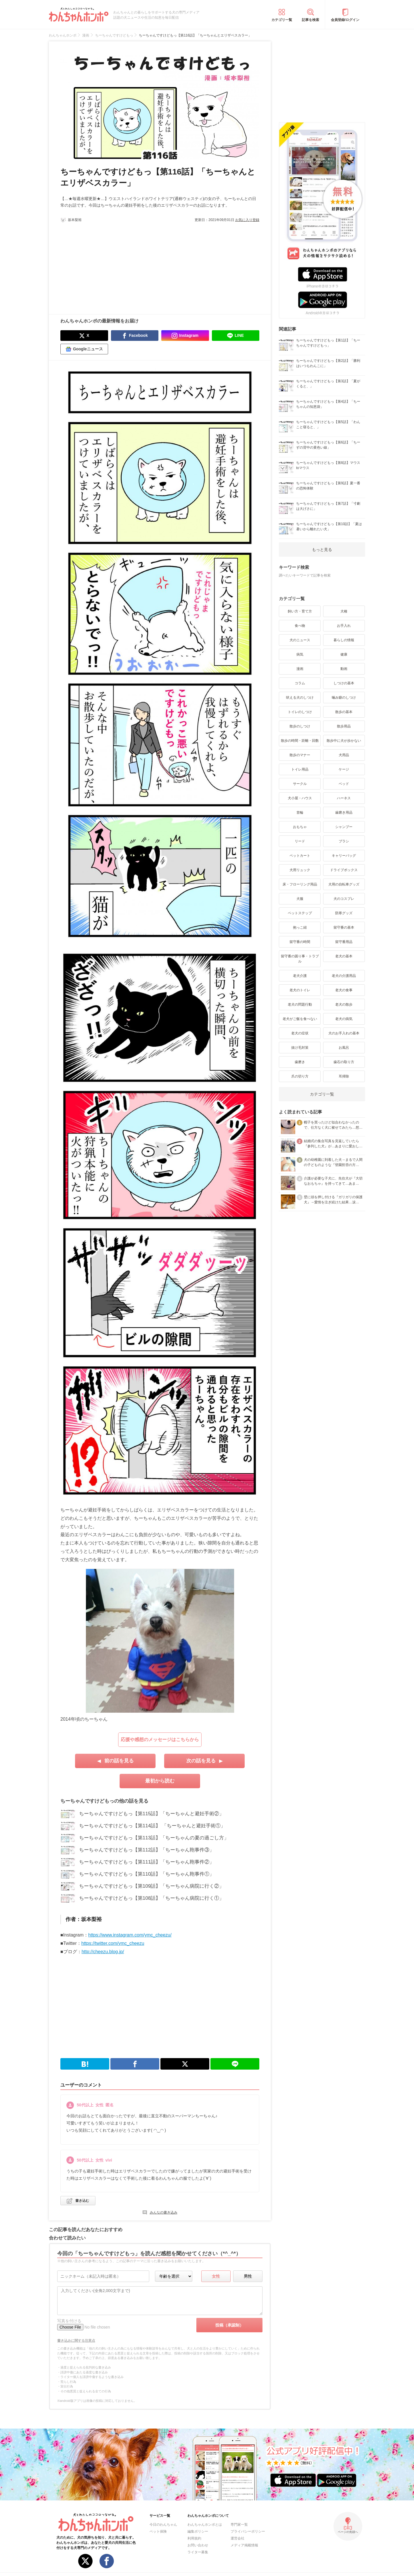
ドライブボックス (344, 870)
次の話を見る (201, 1761)
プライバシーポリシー (248, 2531)
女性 (216, 2276)
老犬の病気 (343, 1019)
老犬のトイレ (300, 990)
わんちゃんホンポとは (204, 2525)
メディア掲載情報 (244, 2545)
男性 (248, 2276)
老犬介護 (300, 976)
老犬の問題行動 (300, 1004)
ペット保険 (158, 2531)
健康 (343, 654)
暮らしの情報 (344, 640)
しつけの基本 (344, 683)
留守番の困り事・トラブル (300, 958)
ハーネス (344, 798)
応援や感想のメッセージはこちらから (160, 1739)
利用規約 (194, 2538)
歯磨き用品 (343, 812)
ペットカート (300, 856)
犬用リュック (300, 870)
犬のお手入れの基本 (343, 1033)
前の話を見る (119, 1761)
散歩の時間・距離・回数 (300, 741)
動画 (343, 669)
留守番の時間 (300, 942)
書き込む (82, 2201)
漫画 (299, 669)
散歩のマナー (300, 755)
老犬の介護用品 (344, 976)
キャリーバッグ (344, 856)
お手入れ (344, 626)
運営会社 (237, 2538)
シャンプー (343, 827)
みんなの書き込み (163, 2212)
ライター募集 (197, 2552)
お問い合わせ (197, 2545)
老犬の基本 (343, 956)
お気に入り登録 (247, 220)
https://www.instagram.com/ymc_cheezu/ (130, 1935)
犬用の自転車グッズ (343, 884)
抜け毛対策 (299, 1048)
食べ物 (300, 626)
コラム (300, 683)
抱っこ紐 (300, 927)
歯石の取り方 (344, 1062)
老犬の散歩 (343, 1004)
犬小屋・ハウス (300, 798)
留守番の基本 (344, 927)
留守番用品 (343, 942)
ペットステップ (300, 913)
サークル (300, 784)
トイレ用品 (299, 769)
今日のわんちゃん (163, 2525)
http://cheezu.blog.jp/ (103, 1951)
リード (300, 841)
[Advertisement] (110, 265)
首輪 (299, 812)
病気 (299, 654)
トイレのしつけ (300, 712)
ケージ (344, 769)
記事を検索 (310, 20)
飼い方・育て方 (300, 611)
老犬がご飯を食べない (300, 1019)
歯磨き (300, 1062)
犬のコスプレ (344, 899)
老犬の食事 (343, 990)
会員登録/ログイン (345, 20)
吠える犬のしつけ (300, 698)
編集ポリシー (197, 2531)
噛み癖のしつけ (344, 698)
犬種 (343, 611)
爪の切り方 (299, 1076)
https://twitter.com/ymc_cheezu (112, 1943)
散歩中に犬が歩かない (344, 741)
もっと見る (322, 549)
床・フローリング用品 (300, 884)
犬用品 (344, 755)
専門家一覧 (239, 2525)
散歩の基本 (343, 712)
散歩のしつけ (300, 726)
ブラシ (344, 841)
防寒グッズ (343, 913)
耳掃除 (344, 1076)
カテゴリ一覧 (281, 20)
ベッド (344, 784)
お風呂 (344, 1048)
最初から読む (160, 1781)
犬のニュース (300, 640)
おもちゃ (300, 827)
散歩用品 (344, 726)
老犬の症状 (299, 1033)
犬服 (299, 899)
